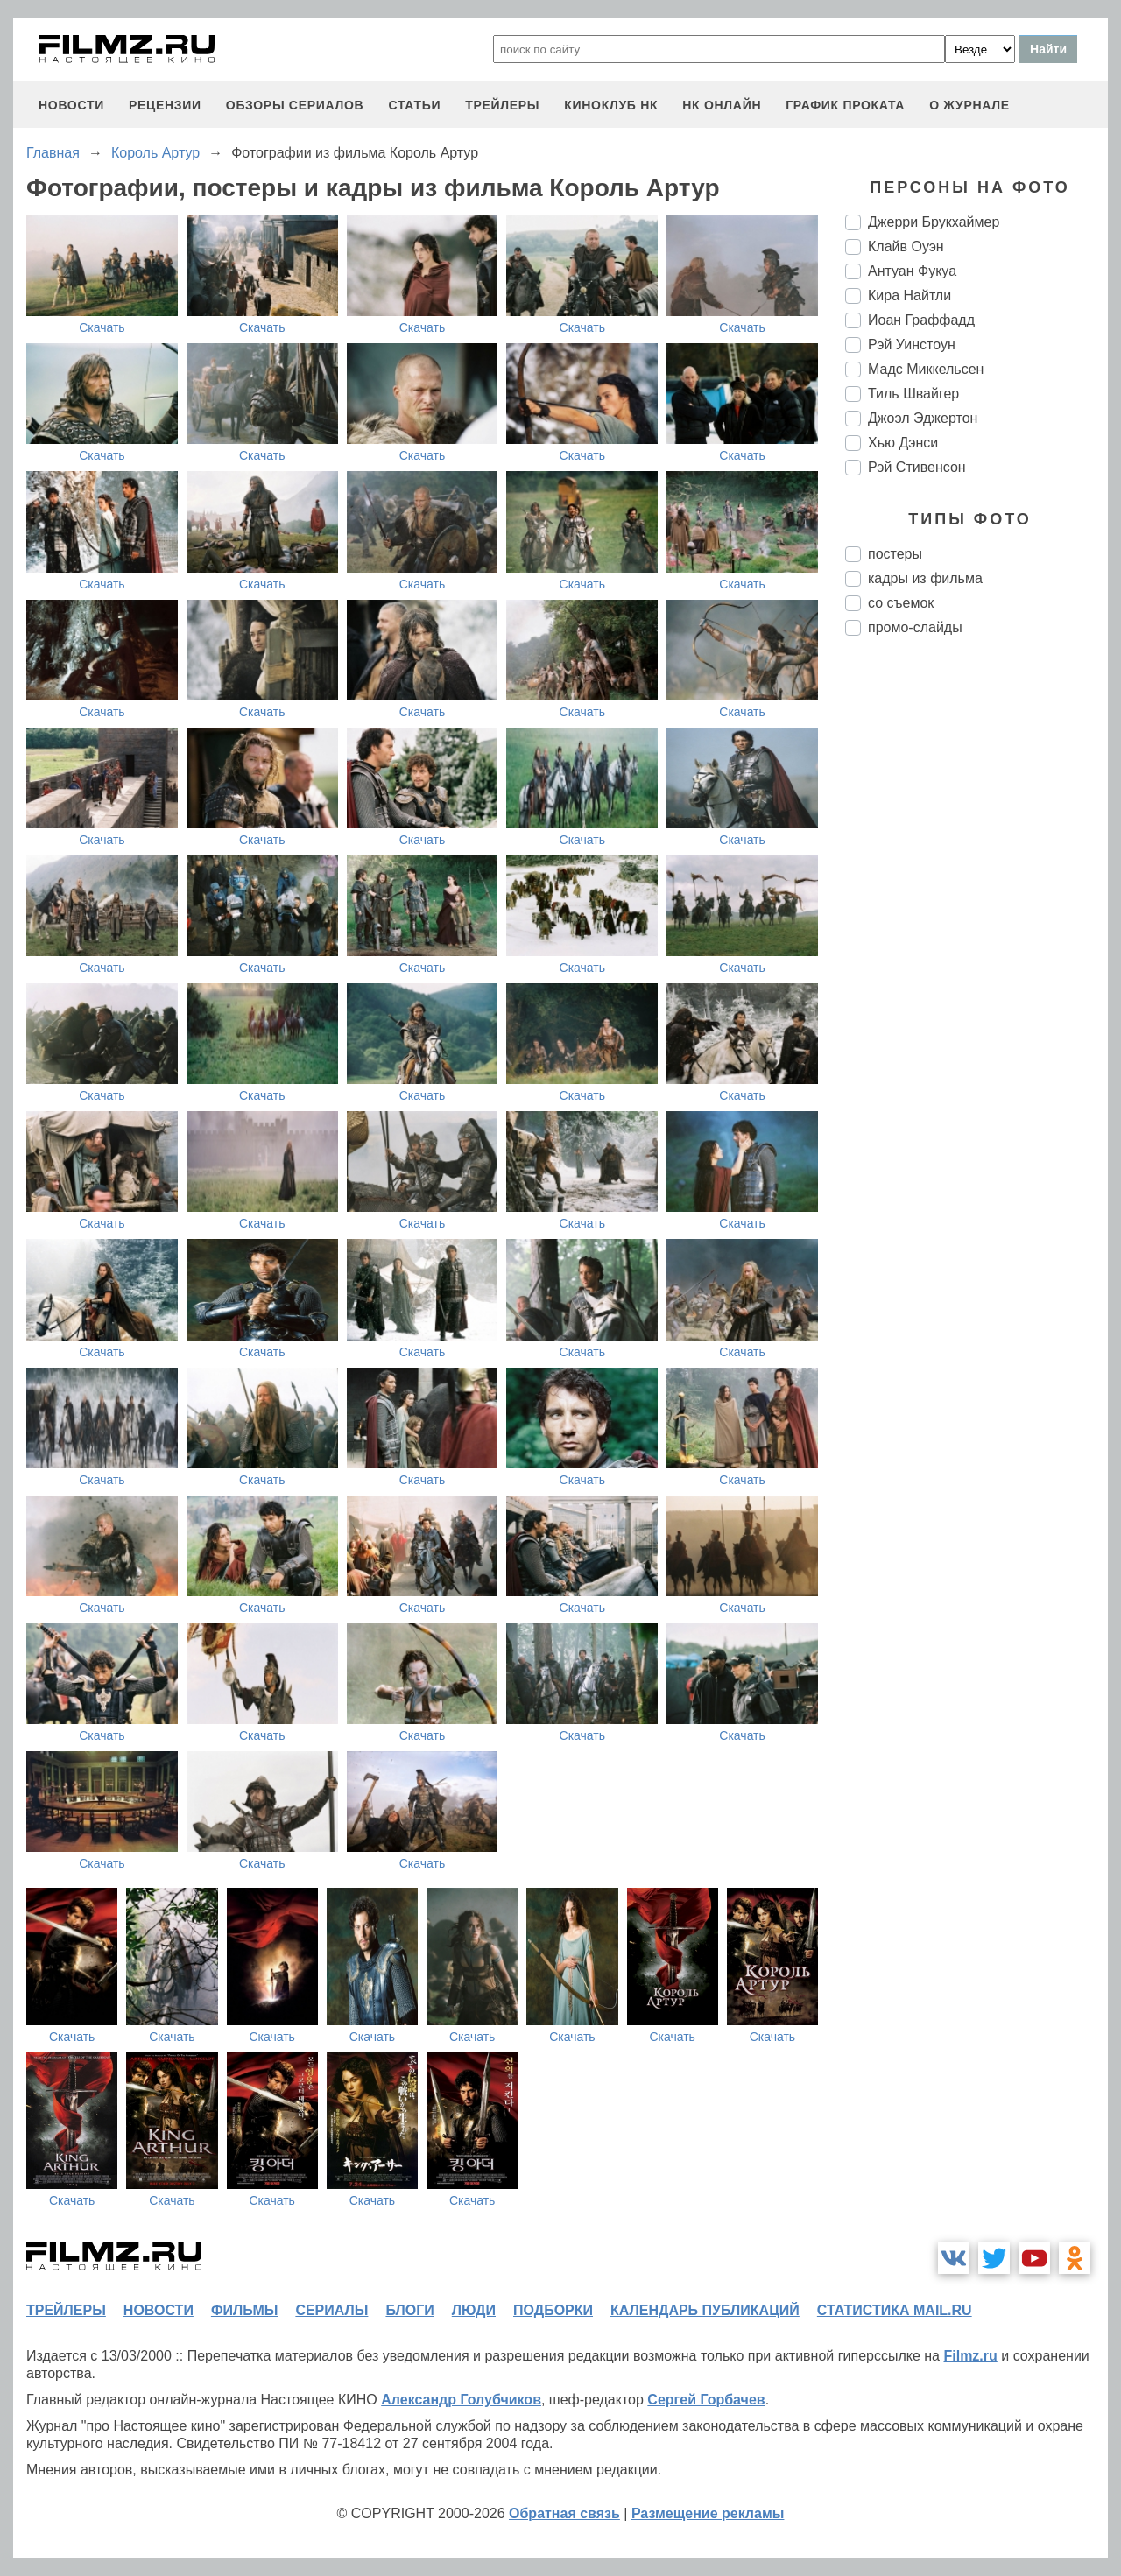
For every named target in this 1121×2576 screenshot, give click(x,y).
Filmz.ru (970, 2355)
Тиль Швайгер (913, 393)
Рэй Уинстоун (911, 344)
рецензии (165, 105)
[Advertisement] (976, 942)
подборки (553, 2310)
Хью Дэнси (903, 442)
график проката (845, 105)
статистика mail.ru (894, 2310)
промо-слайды (915, 627)
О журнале (969, 105)
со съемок (901, 602)
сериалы (331, 2310)
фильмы (244, 2310)
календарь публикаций (705, 2310)
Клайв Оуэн (906, 246)
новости (71, 105)
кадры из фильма (925, 578)
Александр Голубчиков (461, 2399)
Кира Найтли (909, 295)
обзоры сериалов (295, 105)
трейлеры (502, 105)
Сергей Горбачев (706, 2399)
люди (474, 2310)
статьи (414, 105)
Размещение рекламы (708, 2513)
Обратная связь (564, 2513)
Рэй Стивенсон (917, 467)
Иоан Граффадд (921, 320)
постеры (895, 553)
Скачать (102, 327)
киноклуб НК (611, 105)
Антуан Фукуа (912, 271)
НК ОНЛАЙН (721, 105)
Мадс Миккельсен (926, 369)
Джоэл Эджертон (922, 418)
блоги (409, 2310)
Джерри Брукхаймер (933, 222)
